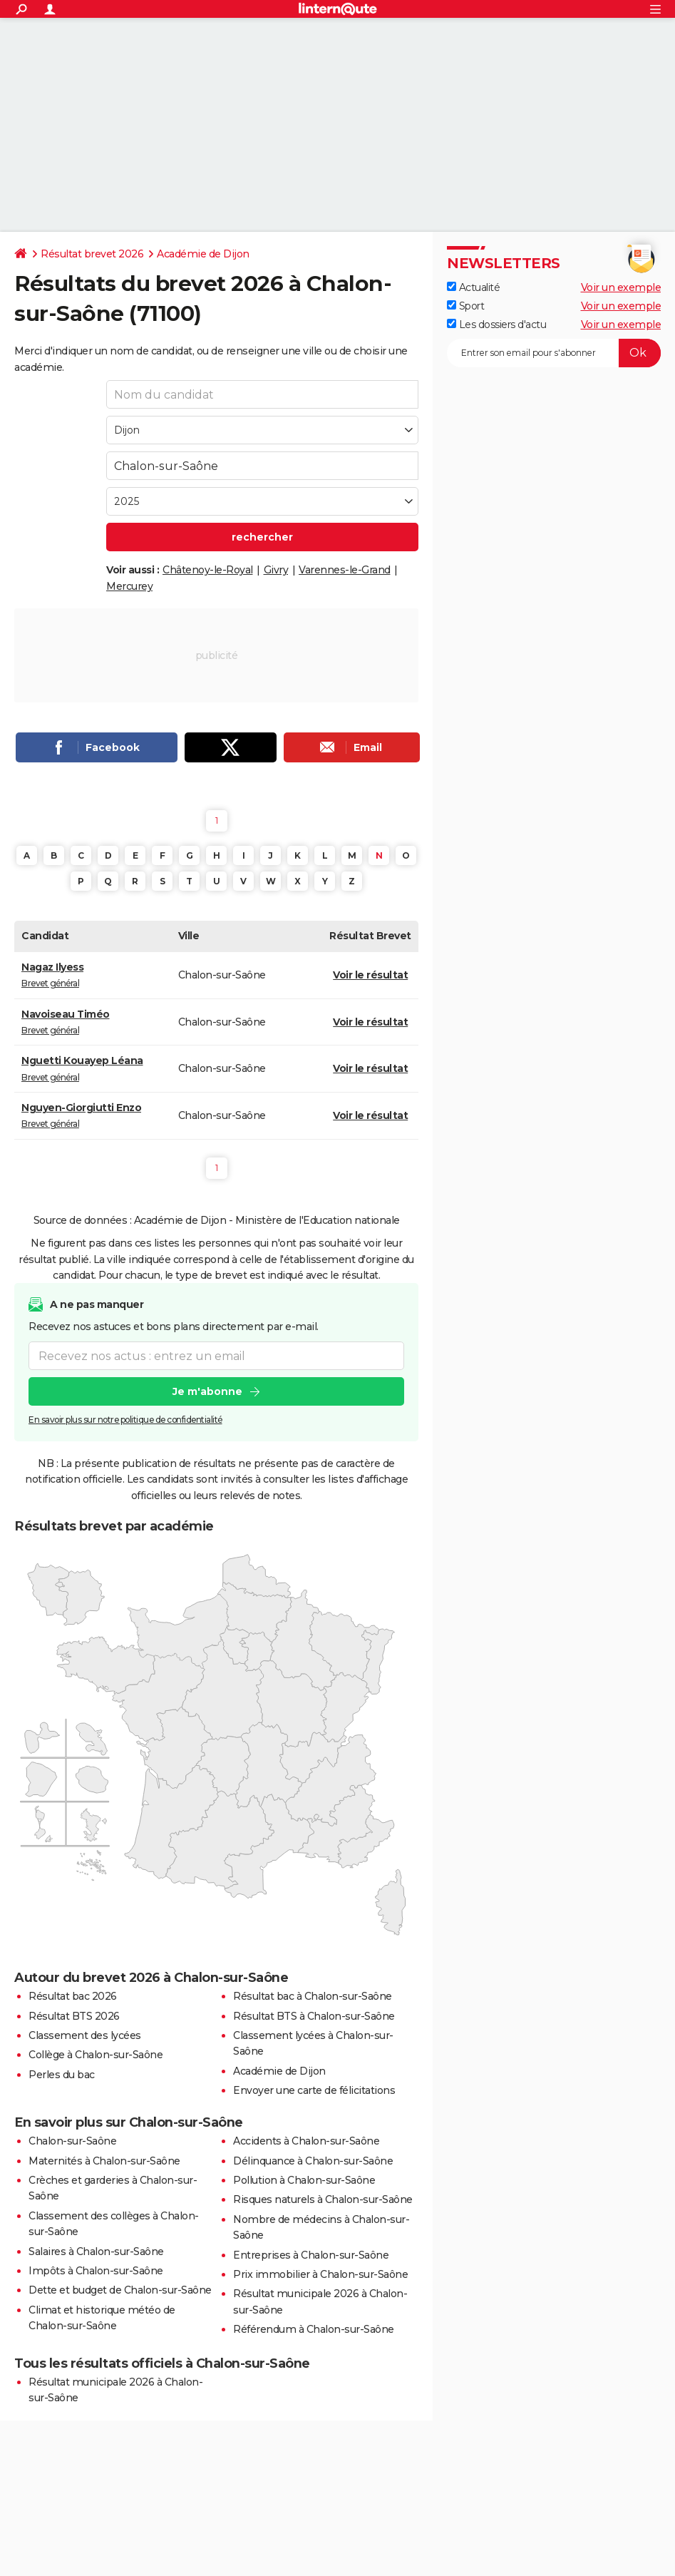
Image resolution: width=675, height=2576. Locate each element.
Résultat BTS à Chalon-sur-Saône (314, 2016)
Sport (465, 306)
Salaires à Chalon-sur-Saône (96, 2251)
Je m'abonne (207, 1392)
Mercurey (129, 586)
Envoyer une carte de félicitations (314, 2090)
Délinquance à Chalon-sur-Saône (313, 2161)
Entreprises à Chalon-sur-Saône (310, 2255)
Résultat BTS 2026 (74, 2016)
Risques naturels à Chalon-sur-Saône (323, 2199)
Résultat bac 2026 (73, 1996)
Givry (276, 569)
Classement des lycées (85, 2035)
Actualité (473, 287)
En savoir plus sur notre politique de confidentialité (125, 1420)
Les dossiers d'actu (496, 324)
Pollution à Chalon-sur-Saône (304, 2180)
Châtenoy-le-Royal (208, 569)
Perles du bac (62, 2074)
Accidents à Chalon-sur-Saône (306, 2141)
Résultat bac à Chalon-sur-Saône (312, 1996)
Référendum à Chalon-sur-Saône (313, 2329)
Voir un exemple (621, 287)
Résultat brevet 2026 (92, 253)
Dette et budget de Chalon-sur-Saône (120, 2290)
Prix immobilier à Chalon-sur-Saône (320, 2274)
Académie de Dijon (203, 253)
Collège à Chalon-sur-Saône (96, 2054)
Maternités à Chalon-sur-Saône (104, 2161)
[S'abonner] (554, 353)
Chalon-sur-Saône (72, 2141)
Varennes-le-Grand (345, 569)
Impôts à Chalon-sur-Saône (96, 2270)
